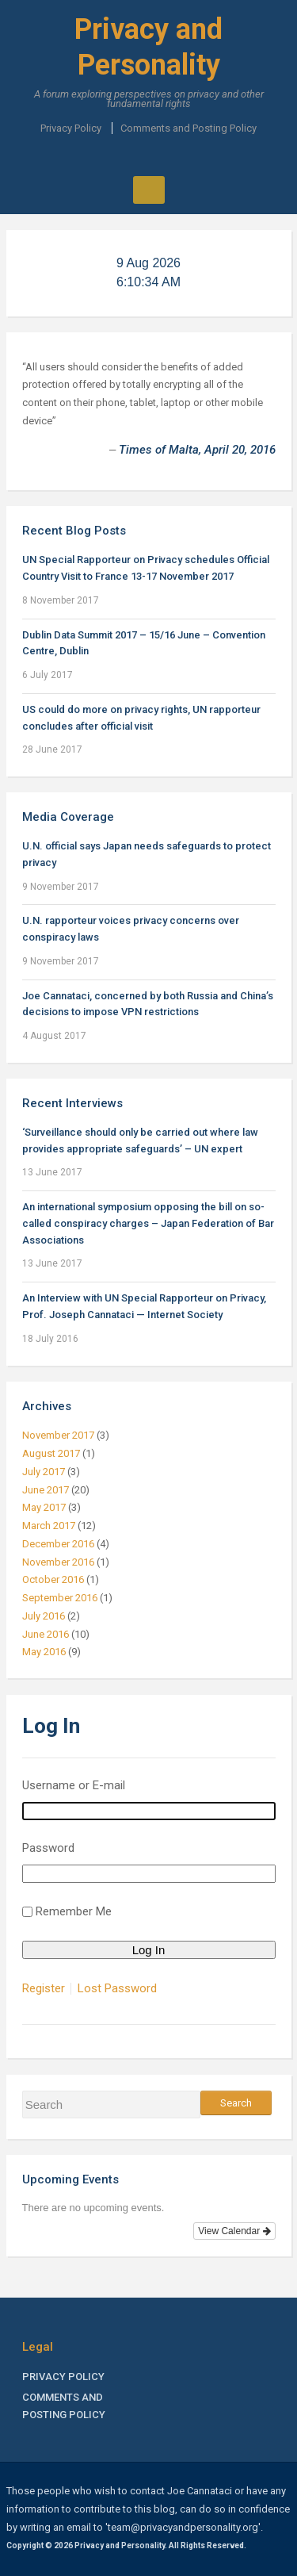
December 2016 (58, 1544)
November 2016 (58, 1562)
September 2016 (59, 1598)
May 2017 (44, 1507)
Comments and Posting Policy (188, 128)
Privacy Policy (70, 128)
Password (48, 1848)
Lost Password (117, 1989)
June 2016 (45, 1634)
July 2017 (43, 1472)
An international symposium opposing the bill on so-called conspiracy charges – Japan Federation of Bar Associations (148, 1223)
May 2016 (44, 1652)
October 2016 (53, 1579)
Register (43, 1989)
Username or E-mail (73, 1785)
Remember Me (74, 1911)
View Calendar (234, 2231)
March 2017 (48, 1525)
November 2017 (58, 1435)
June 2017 (45, 1490)
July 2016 (43, 1616)
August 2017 (51, 1453)
